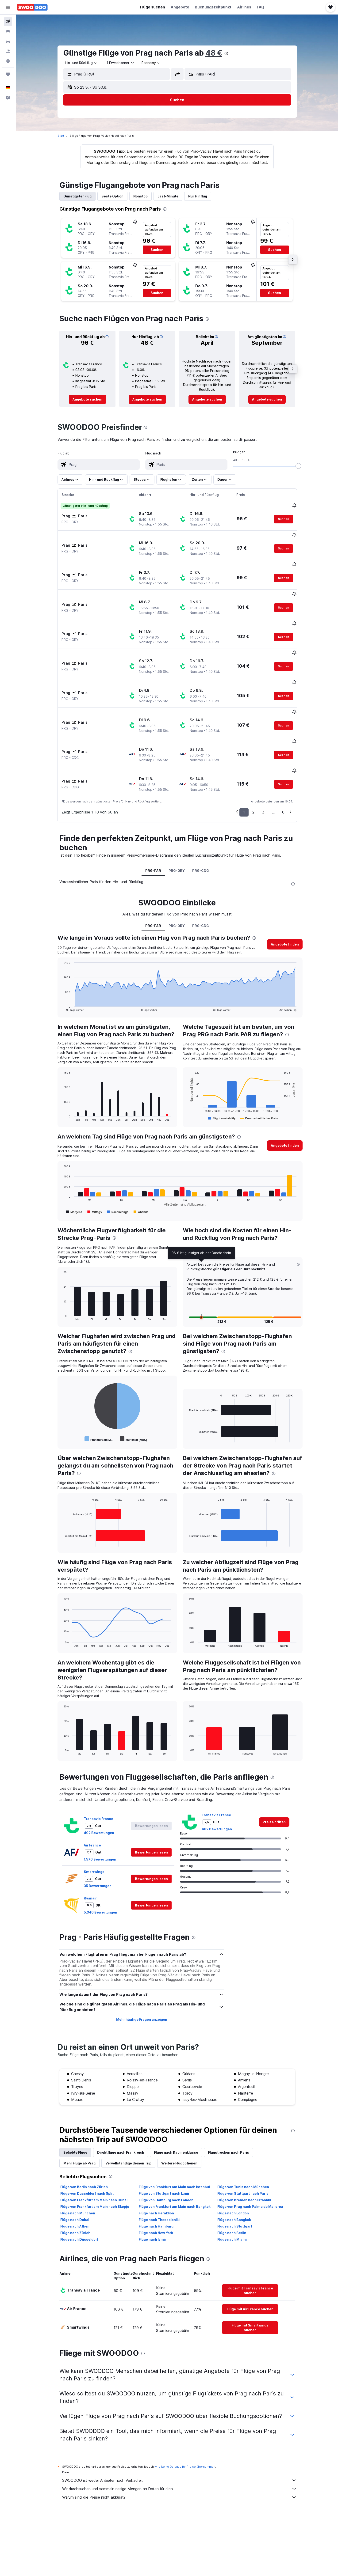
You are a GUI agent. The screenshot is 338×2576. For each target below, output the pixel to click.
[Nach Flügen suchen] (8, 21)
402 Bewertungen (99, 1780)
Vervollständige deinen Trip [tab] (128, 2111)
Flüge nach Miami (232, 2187)
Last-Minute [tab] (167, 196)
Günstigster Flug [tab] (77, 196)
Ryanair (90, 1846)
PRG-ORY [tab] (177, 818)
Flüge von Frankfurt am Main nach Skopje (94, 2154)
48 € (213, 52)
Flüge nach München (77, 2161)
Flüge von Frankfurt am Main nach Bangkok (175, 2154)
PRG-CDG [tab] (200, 818)
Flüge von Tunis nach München (243, 2135)
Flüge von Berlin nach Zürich (84, 2135)
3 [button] (263, 759)
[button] (8, 7)
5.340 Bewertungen (100, 1860)
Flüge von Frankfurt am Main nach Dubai (93, 2148)
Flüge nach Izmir (152, 2187)
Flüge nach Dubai (74, 2167)
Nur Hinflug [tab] (197, 196)
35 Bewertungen (97, 1833)
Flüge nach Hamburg (156, 2174)
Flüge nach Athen (74, 2174)
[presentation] (226, 53)
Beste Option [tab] (112, 196)
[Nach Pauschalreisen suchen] (8, 51)
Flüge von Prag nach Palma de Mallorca (250, 2154)
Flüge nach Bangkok (234, 2167)
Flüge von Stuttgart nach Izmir (164, 2141)
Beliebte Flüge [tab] (75, 2100)
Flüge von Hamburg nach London (166, 2148)
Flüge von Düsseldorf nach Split (87, 2141)
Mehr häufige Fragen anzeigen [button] (141, 1967)
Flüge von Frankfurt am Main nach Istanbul (174, 2135)
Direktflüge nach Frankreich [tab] (120, 2100)
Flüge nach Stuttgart (234, 2174)
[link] (87, 399)
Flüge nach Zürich (75, 2181)
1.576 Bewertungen (100, 1807)
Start (61, 135)
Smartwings (94, 1819)
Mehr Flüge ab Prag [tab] (79, 2111)
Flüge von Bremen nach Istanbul (244, 2148)
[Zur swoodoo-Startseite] (32, 7)
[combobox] (81, 63)
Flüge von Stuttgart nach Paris (243, 2141)
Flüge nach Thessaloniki (159, 2167)
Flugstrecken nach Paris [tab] (228, 2100)
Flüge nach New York (156, 2181)
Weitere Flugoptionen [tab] (179, 2111)
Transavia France (98, 1766)
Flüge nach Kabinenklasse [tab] (176, 2100)
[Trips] (8, 74)
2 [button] (253, 759)
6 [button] (283, 759)
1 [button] (244, 759)
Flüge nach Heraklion (156, 2161)
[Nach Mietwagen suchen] (8, 41)
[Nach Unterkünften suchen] (8, 31)
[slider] (298, 466)
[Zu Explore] (8, 61)
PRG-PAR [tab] (153, 818)
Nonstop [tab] (140, 196)
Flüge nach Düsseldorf (79, 2187)
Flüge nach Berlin (231, 2181)
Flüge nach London (233, 2161)
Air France (92, 1793)
